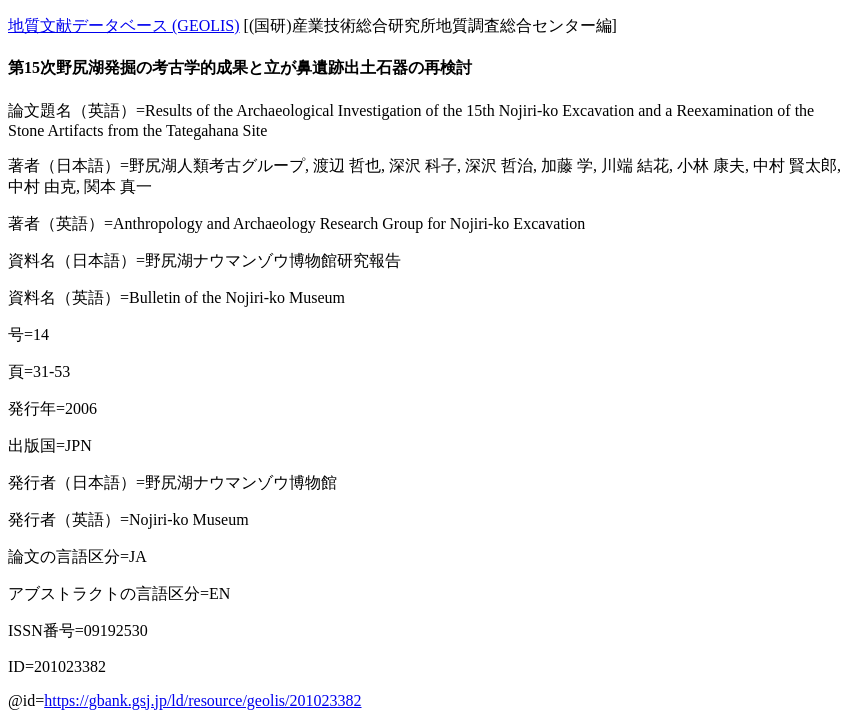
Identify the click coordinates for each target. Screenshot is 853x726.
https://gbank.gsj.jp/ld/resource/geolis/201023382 (202, 700)
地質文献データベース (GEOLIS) (124, 25)
